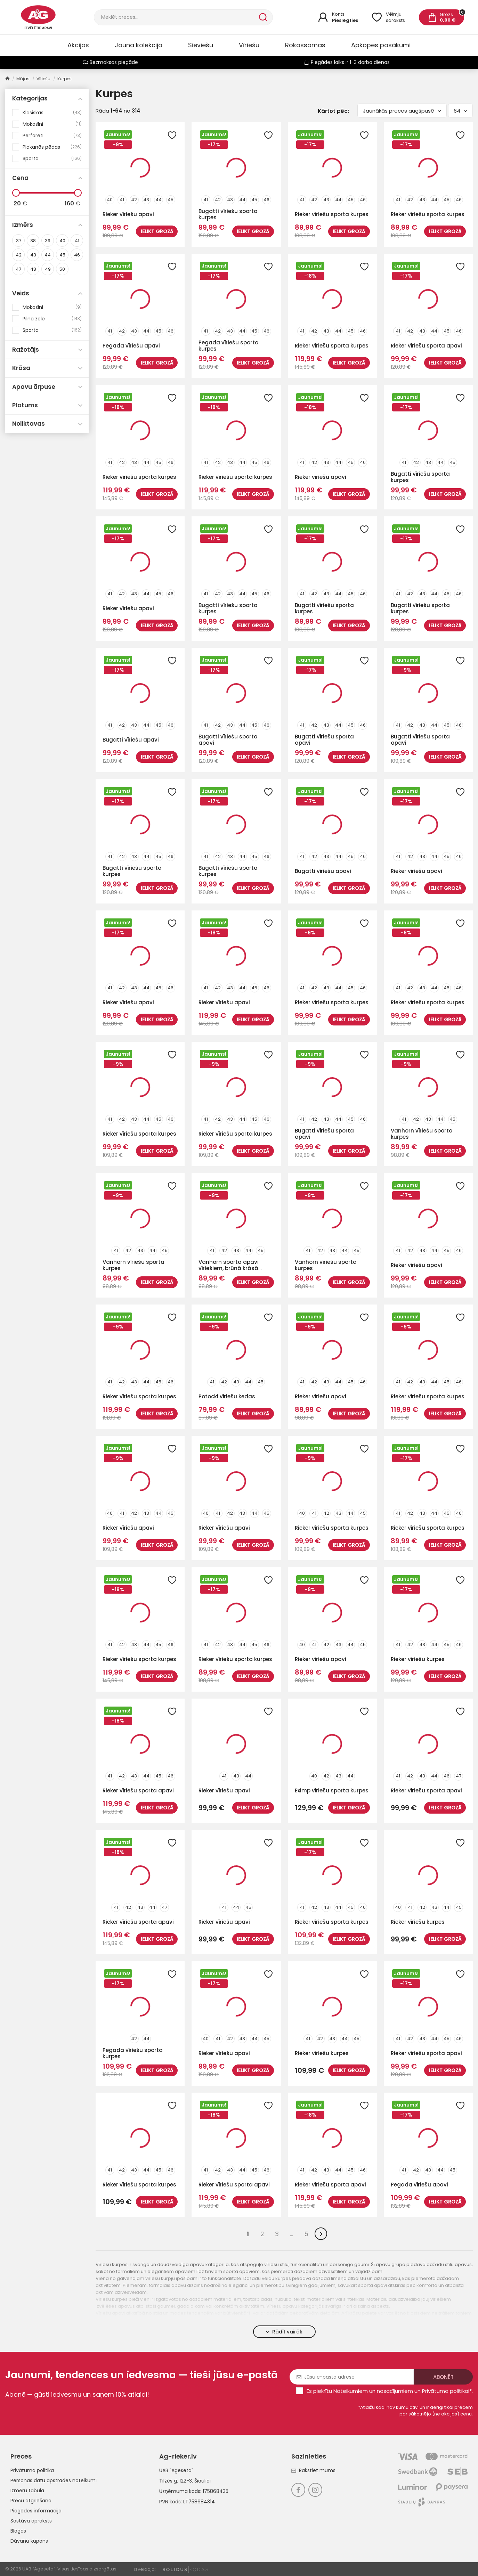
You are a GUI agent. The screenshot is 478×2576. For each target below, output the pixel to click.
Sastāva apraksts (31, 2520)
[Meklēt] (176, 17)
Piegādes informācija (36, 2510)
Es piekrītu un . (390, 2391)
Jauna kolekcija (138, 45)
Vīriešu (249, 45)
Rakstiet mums (313, 2470)
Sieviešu (200, 45)
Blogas (18, 2530)
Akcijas (78, 45)
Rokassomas (305, 45)
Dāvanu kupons (29, 2540)
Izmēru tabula (27, 2490)
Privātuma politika (32, 2470)
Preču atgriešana (30, 2500)
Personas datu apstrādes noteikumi (53, 2480)
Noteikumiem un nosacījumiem (373, 2391)
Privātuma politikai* (447, 2391)
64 (460, 110)
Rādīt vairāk (284, 2331)
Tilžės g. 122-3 (175, 2480)
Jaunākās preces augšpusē (402, 110)
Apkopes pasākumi (381, 45)
